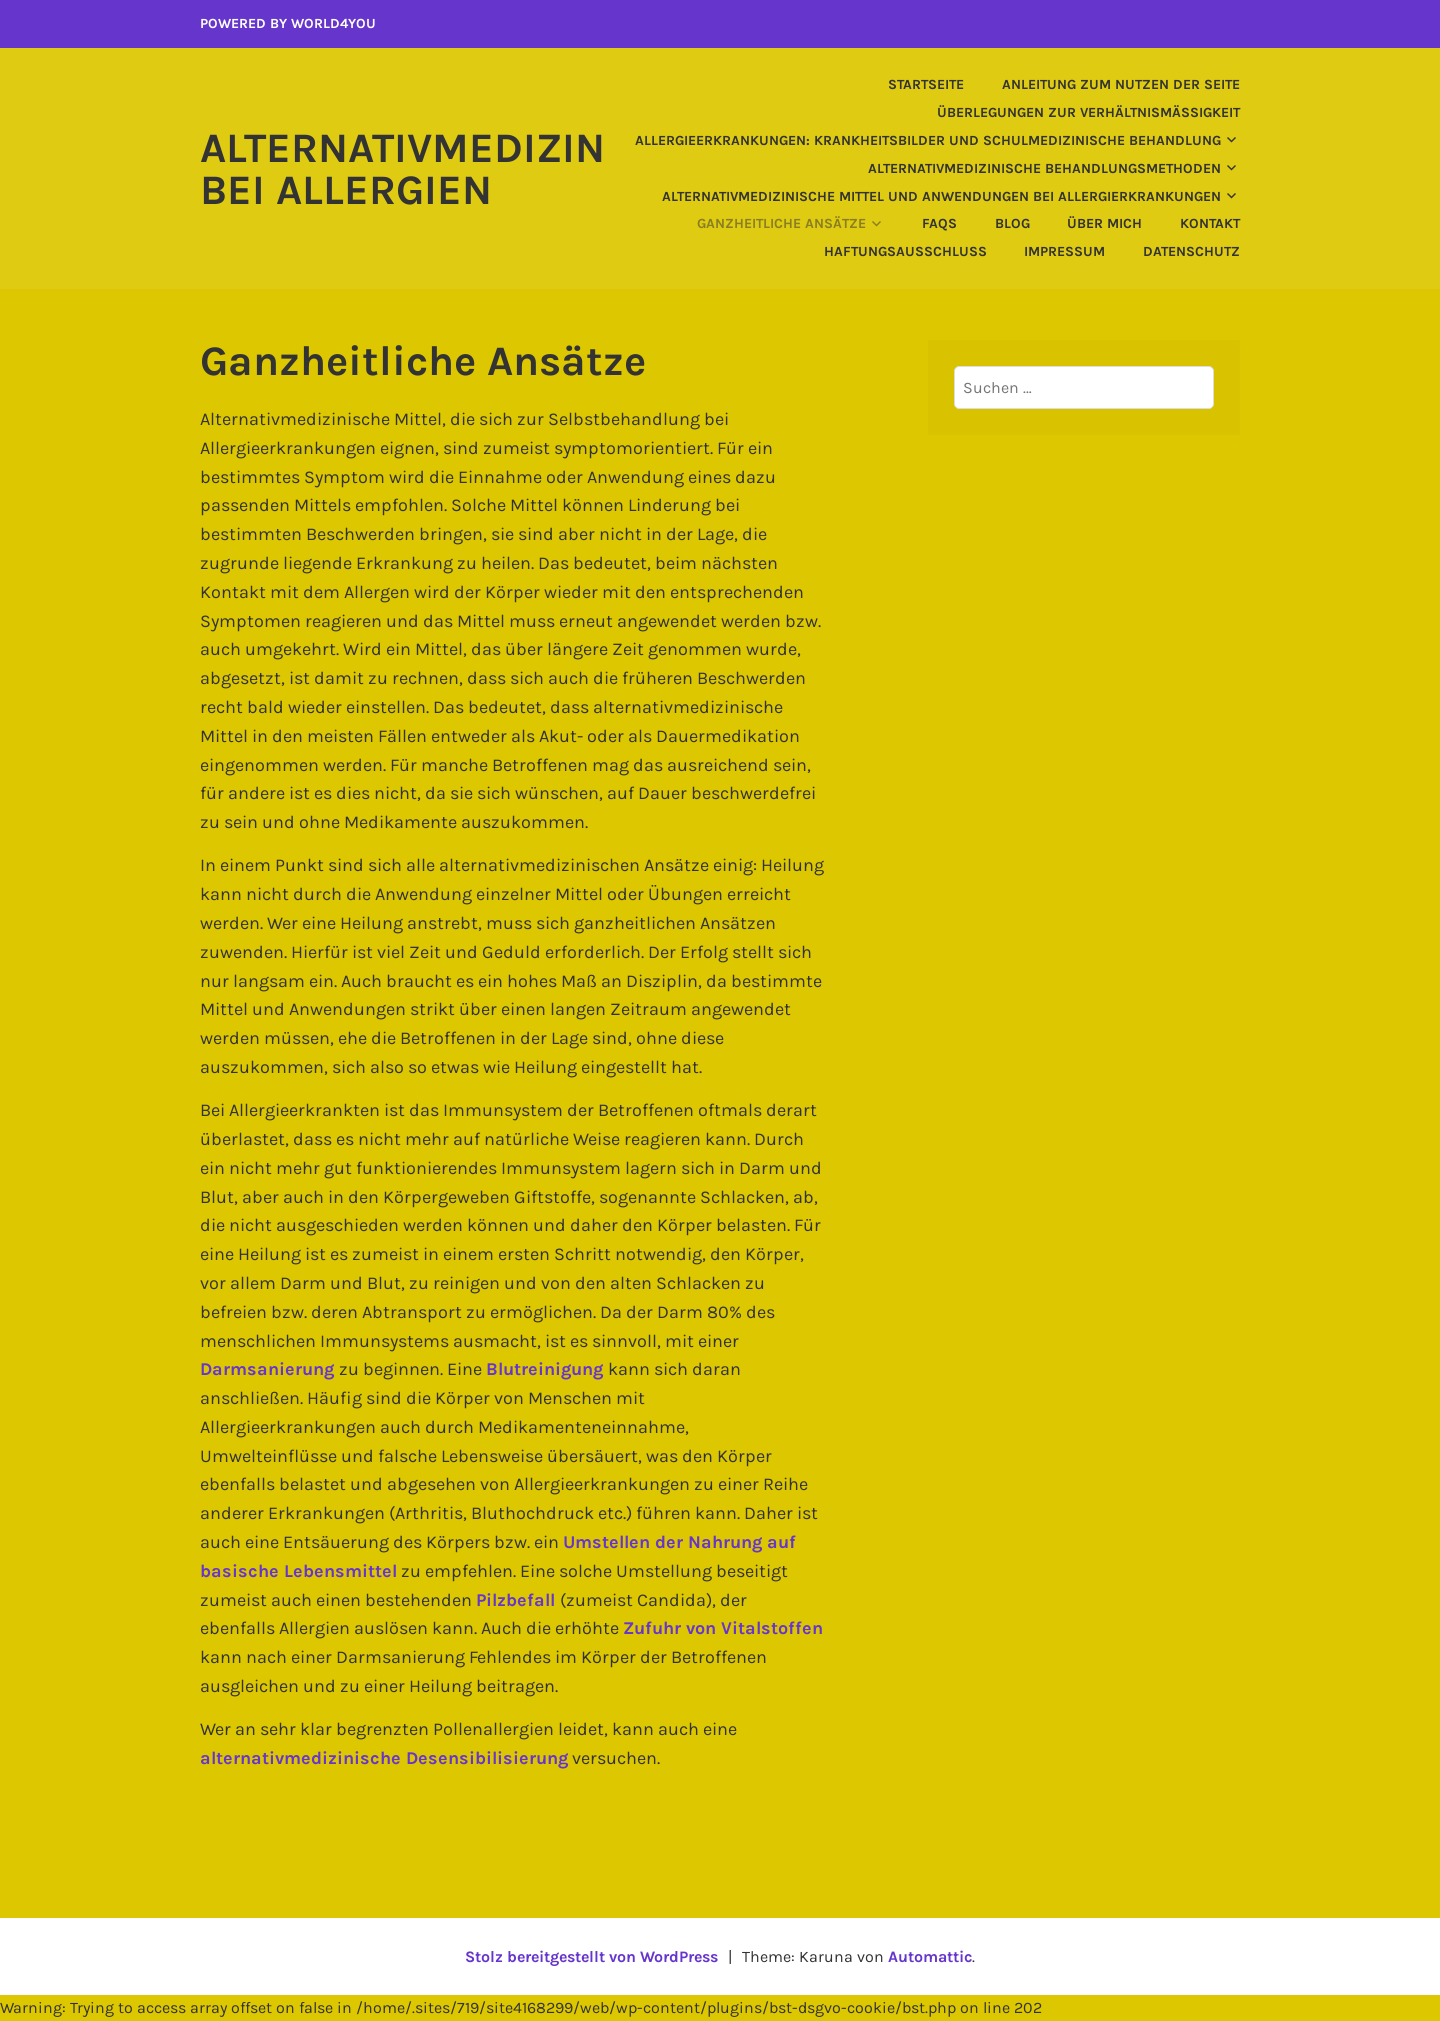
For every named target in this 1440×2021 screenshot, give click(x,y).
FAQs (939, 223)
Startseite (926, 84)
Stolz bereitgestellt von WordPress (591, 1956)
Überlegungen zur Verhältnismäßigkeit (1088, 112)
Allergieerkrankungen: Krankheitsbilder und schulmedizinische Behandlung (928, 140)
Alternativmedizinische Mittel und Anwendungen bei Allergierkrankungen (941, 196)
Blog (1012, 223)
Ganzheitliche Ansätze (781, 223)
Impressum (1064, 251)
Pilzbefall (518, 1600)
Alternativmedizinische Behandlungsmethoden (1044, 168)
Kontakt (1210, 223)
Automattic (930, 1956)
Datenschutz (1191, 251)
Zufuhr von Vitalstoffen (723, 1628)
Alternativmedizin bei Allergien (402, 169)
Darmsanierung (269, 1369)
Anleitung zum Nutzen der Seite (1121, 84)
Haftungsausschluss (905, 251)
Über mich (1104, 223)
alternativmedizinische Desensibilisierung (384, 1758)
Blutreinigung (547, 1369)
